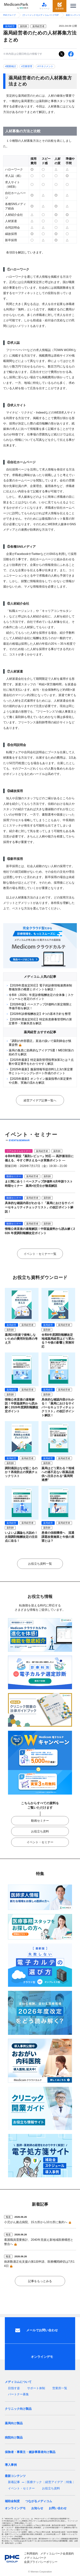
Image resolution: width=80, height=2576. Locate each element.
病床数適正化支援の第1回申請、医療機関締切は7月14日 (39, 2263)
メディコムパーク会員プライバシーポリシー (40, 2560)
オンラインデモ (15, 2508)
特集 (69, 2482)
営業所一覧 (59, 2388)
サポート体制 (36, 2388)
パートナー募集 (18, 2394)
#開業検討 (10, 66)
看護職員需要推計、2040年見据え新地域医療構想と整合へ (38, 2242)
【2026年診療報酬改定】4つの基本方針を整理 (40, 1013)
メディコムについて (18, 2381)
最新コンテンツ (15, 2475)
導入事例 (11, 2464)
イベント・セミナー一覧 (40, 1253)
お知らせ (37, 2508)
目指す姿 (14, 2388)
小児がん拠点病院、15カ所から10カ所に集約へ (35, 2222)
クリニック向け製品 (18, 2408)
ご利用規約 (31, 2553)
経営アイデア (54, 2482)
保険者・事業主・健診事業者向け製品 (30, 2452)
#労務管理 (26, 66)
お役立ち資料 (40, 1831)
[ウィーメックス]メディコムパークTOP (41, 15)
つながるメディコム (38, 2501)
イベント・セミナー (40, 1842)
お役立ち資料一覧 (40, 1563)
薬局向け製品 (14, 2423)
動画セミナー (40, 1820)
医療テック (34, 2482)
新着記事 (14, 2482)
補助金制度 (12, 2501)
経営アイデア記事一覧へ (40, 1100)
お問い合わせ (58, 2508)
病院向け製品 (14, 2437)
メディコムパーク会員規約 (57, 2553)
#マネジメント (45, 66)
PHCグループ (9, 15)
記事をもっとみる (40, 2281)
